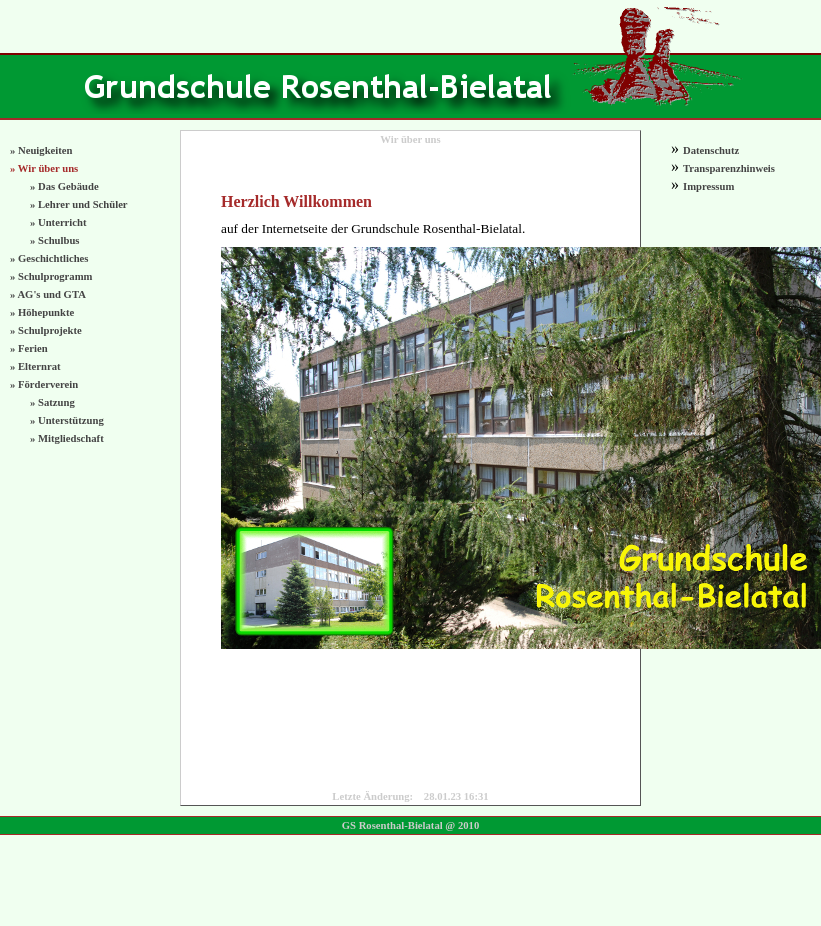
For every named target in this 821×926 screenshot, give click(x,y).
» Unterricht (58, 222)
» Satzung (52, 402)
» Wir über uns (44, 168)
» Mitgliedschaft (67, 438)
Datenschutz (711, 150)
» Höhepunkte (42, 312)
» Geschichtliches (49, 258)
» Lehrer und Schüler (79, 204)
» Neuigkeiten (41, 150)
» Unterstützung (67, 420)
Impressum (708, 186)
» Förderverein (44, 384)
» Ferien (29, 348)
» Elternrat (35, 366)
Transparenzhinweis (729, 168)
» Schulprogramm (51, 276)
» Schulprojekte (46, 330)
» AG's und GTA (48, 294)
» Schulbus (54, 240)
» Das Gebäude (64, 186)
